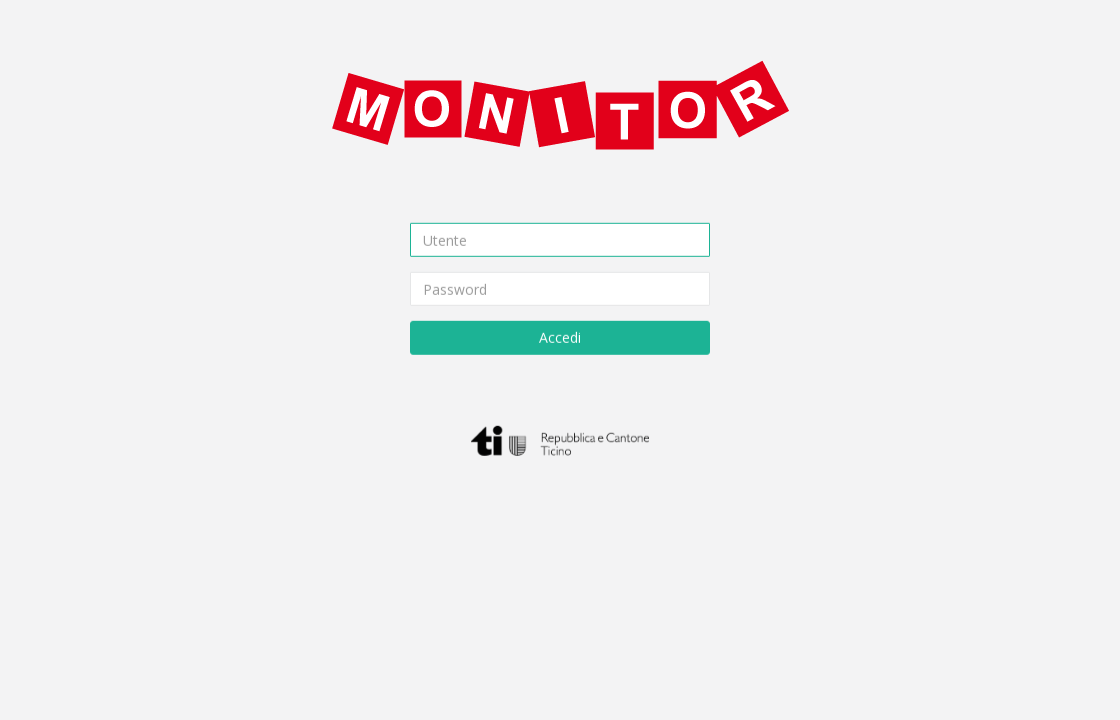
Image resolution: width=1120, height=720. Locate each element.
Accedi (560, 337)
